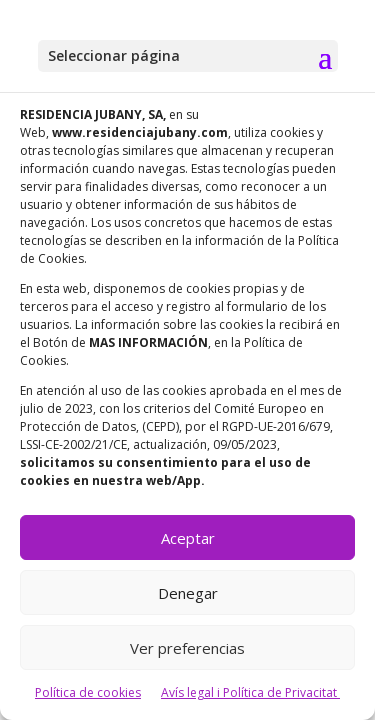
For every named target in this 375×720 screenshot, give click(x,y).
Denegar (188, 593)
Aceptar (188, 538)
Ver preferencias (187, 648)
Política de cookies (88, 692)
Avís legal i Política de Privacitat (250, 692)
